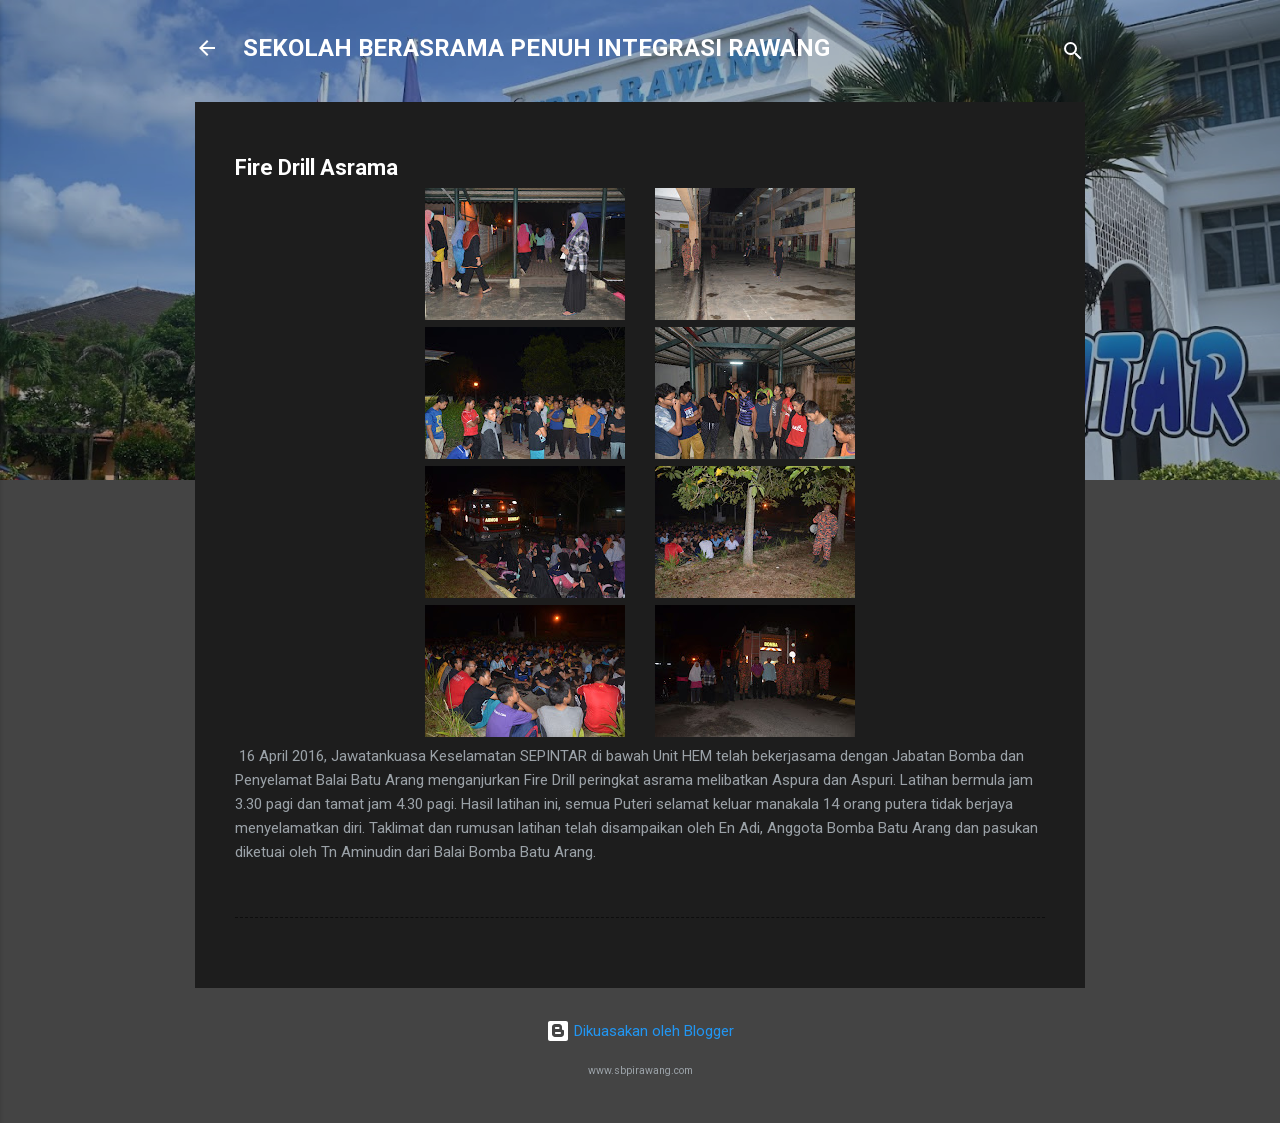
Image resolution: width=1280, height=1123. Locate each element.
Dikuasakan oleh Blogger (640, 1031)
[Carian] (1073, 54)
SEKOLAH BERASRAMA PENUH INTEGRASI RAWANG (536, 48)
